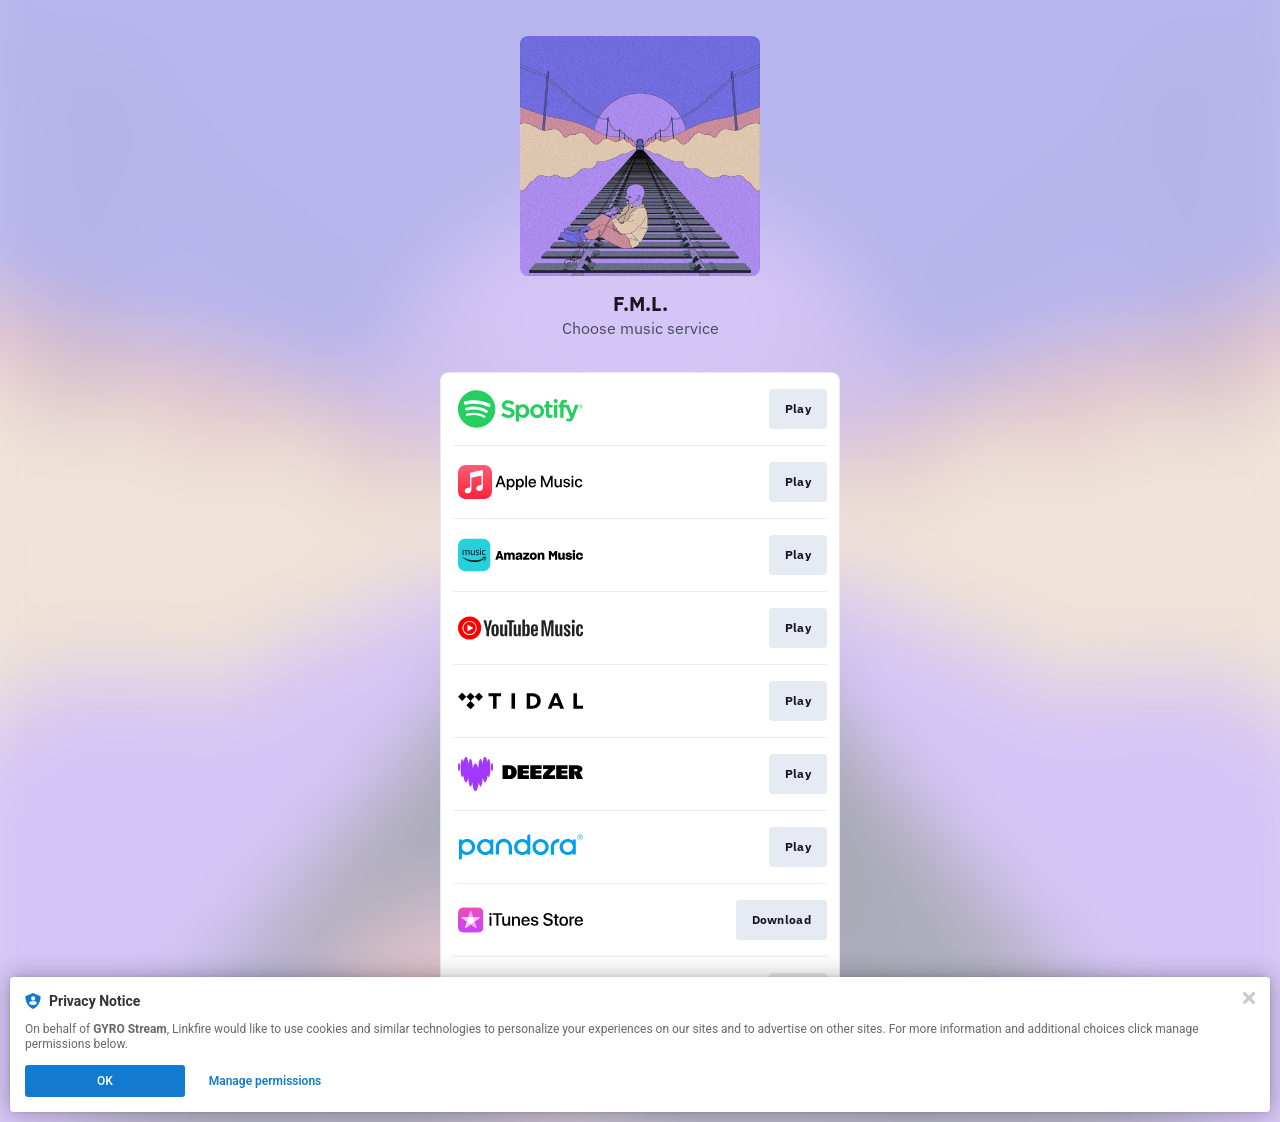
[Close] (1249, 998)
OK (105, 1081)
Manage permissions (265, 1081)
